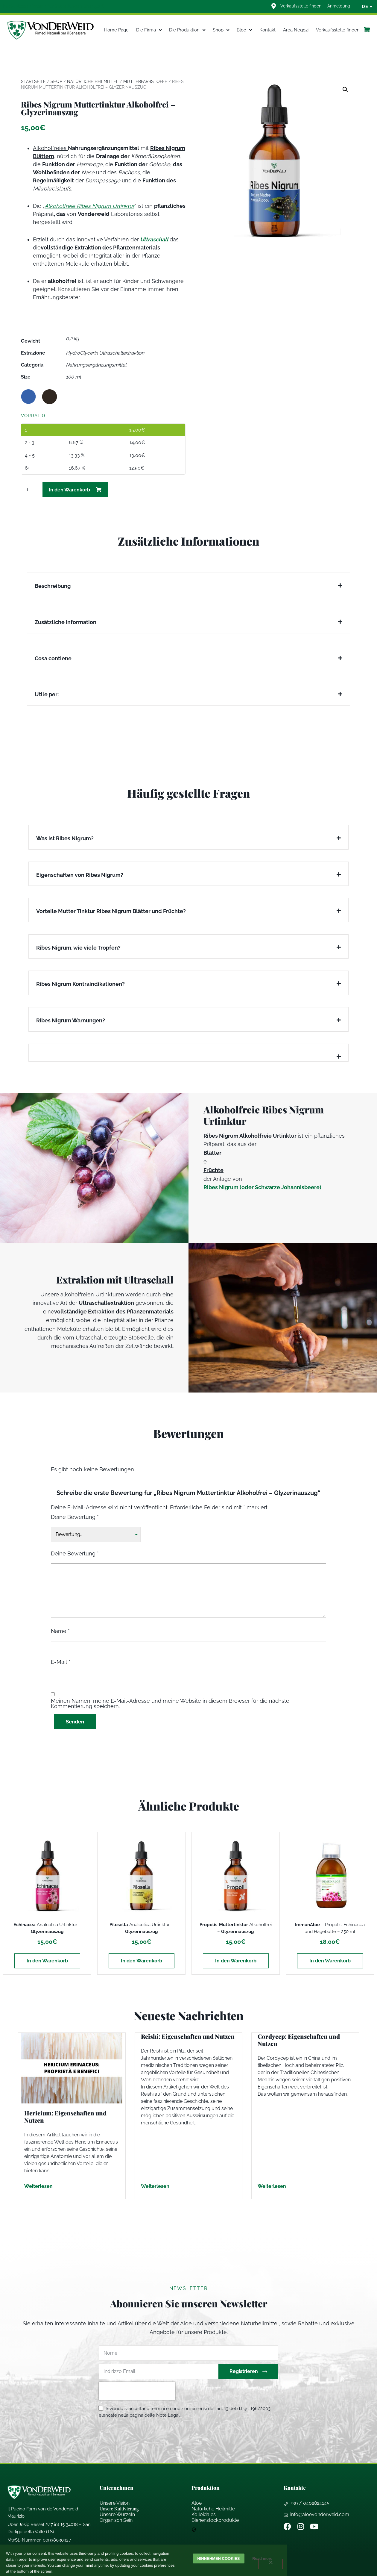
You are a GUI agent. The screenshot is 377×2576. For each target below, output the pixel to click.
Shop (221, 30)
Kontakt (267, 30)
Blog (244, 30)
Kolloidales (203, 2514)
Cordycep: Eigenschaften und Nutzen (299, 2039)
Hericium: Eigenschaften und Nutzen (65, 2116)
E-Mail (60, 1662)
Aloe (196, 2503)
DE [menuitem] (365, 6)
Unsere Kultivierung (119, 2509)
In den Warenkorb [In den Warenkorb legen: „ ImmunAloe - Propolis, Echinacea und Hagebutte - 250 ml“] (330, 1961)
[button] (345, 89)
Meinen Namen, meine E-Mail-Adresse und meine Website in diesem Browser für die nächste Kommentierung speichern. (170, 1703)
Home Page (116, 30)
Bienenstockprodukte (215, 2520)
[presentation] (137, 2391)
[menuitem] (365, 6)
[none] (365, 6)
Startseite (33, 81)
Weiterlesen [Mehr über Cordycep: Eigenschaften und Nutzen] (272, 2186)
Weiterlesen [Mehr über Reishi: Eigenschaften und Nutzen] (155, 2186)
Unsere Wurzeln (117, 2514)
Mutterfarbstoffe (145, 81)
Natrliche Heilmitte (213, 2509)
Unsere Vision (115, 2503)
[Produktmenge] (29, 489)
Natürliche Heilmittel (92, 81)
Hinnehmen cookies (218, 2558)
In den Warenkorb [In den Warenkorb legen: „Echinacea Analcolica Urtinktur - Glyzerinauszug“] (47, 1961)
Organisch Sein (116, 2520)
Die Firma (149, 30)
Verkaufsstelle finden (338, 30)
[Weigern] (270, 2564)
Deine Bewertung (75, 1517)
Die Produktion (187, 30)
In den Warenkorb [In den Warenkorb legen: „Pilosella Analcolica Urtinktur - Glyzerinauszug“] (141, 1961)
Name (60, 1631)
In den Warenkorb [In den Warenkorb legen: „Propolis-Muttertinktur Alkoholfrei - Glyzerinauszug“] (235, 1961)
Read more (263, 2558)
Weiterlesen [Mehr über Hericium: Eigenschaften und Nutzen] (38, 2186)
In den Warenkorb (69, 490)
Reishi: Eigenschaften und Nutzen (188, 2036)
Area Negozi (295, 30)
